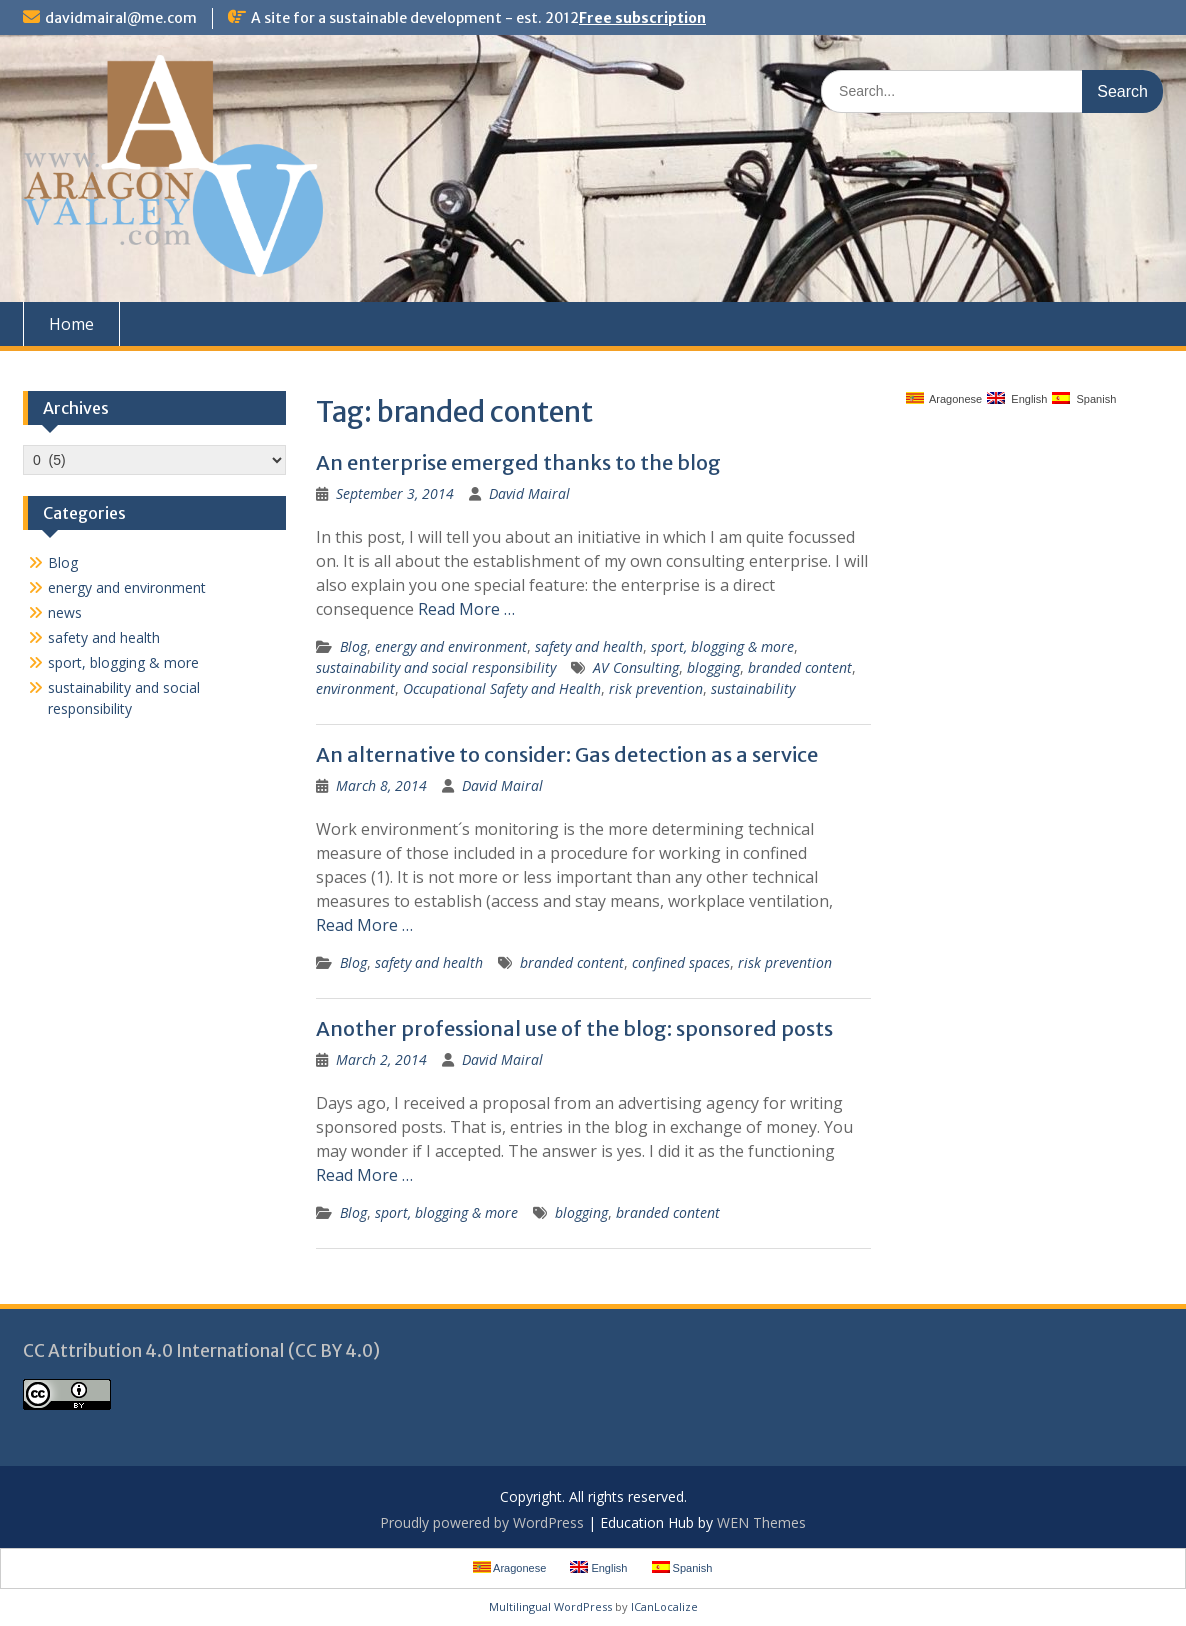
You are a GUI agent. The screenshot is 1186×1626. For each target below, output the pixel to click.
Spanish (1084, 398)
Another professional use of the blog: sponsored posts (574, 1028)
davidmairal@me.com (121, 18)
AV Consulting (636, 667)
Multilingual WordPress (550, 1606)
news (65, 612)
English (1017, 398)
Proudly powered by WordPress (482, 1522)
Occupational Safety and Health (502, 688)
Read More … (466, 609)
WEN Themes (761, 1522)
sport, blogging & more (722, 646)
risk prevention (656, 688)
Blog (353, 646)
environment (355, 688)
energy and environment (451, 646)
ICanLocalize (664, 1606)
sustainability (753, 688)
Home (71, 324)
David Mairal (529, 493)
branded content (800, 667)
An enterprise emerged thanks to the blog (518, 462)
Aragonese (944, 398)
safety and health (589, 646)
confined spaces (681, 962)
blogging (713, 667)
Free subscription (642, 18)
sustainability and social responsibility (436, 667)
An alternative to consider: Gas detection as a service (567, 754)
